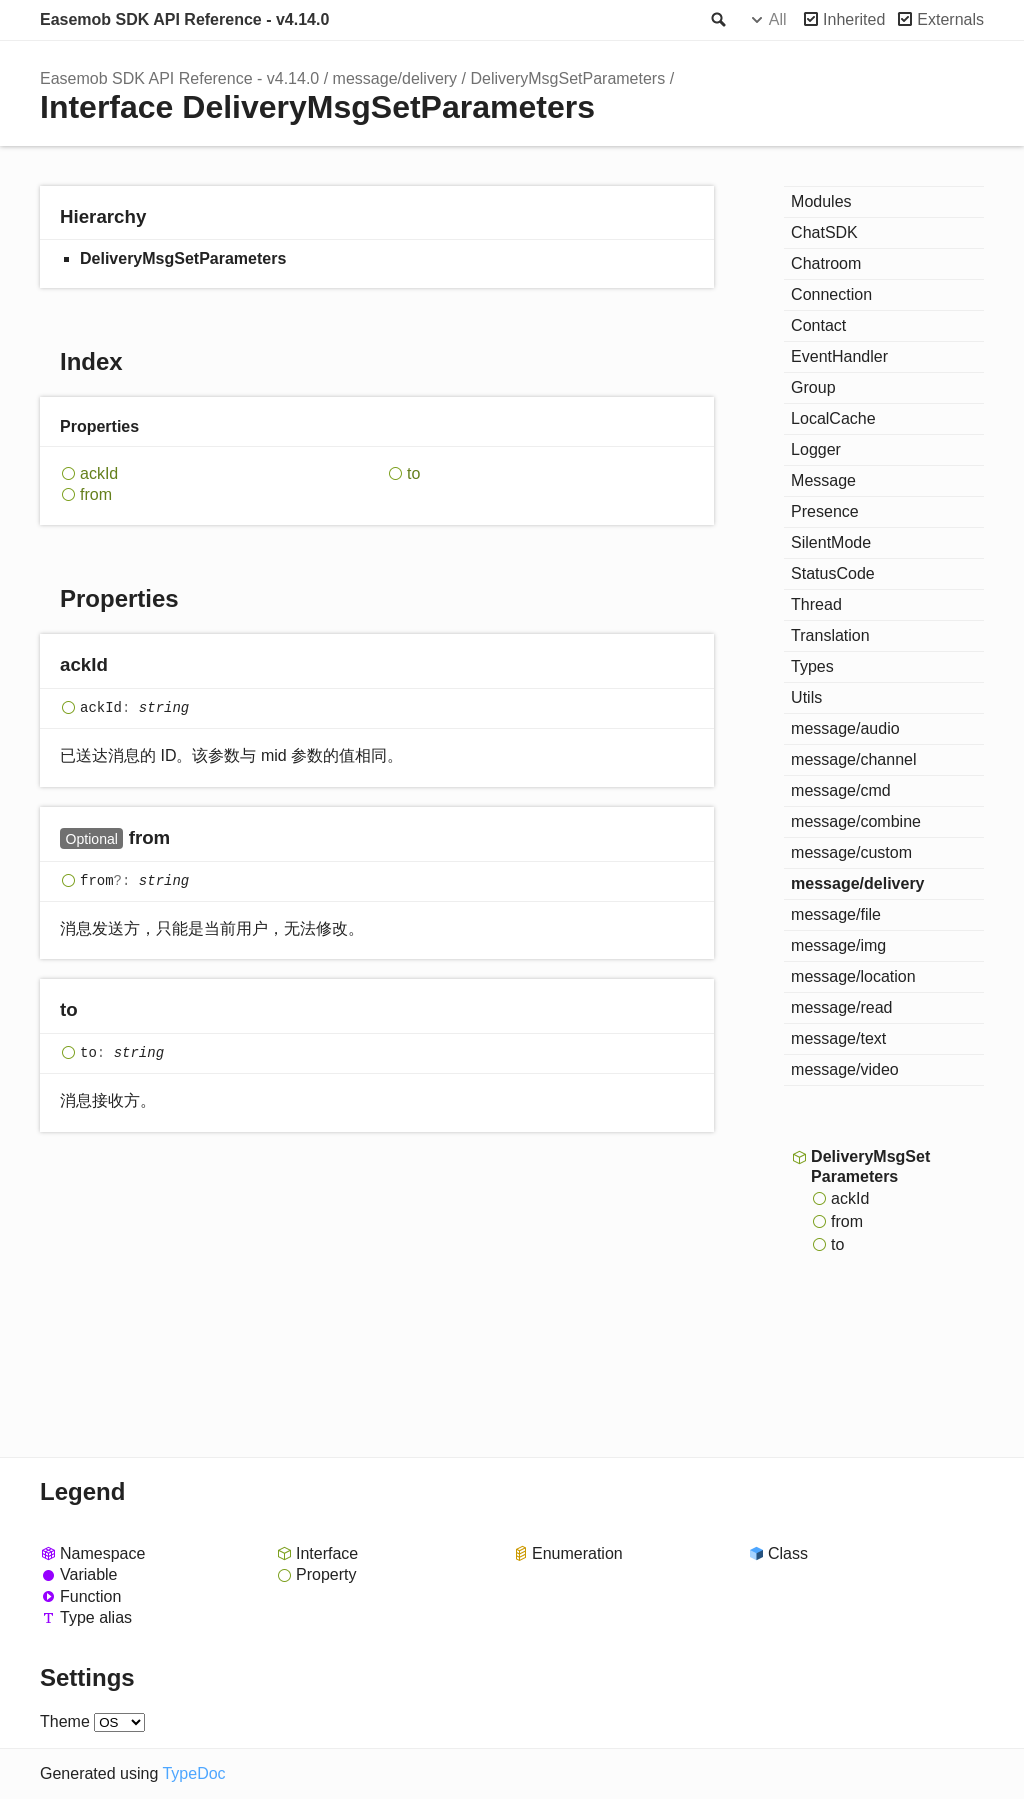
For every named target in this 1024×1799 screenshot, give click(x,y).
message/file (836, 914)
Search (717, 20)
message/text (838, 1038)
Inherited (854, 19)
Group (813, 387)
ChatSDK (824, 232)
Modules (821, 201)
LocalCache (833, 418)
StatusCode (833, 573)
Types (812, 666)
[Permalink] (127, 666)
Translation (830, 635)
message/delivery (395, 78)
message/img (838, 945)
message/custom (851, 852)
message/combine (856, 821)
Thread (816, 604)
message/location (853, 976)
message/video (845, 1069)
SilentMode (831, 542)
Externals (950, 19)
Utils (806, 697)
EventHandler (839, 356)
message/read (841, 1007)
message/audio (845, 728)
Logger (816, 449)
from (96, 494)
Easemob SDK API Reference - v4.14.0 (184, 19)
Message (823, 480)
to (413, 473)
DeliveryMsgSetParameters (567, 78)
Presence (825, 511)
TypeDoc (193, 1773)
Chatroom (826, 263)
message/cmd (841, 790)
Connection (831, 294)
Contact (818, 325)
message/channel (853, 759)
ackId (99, 473)
